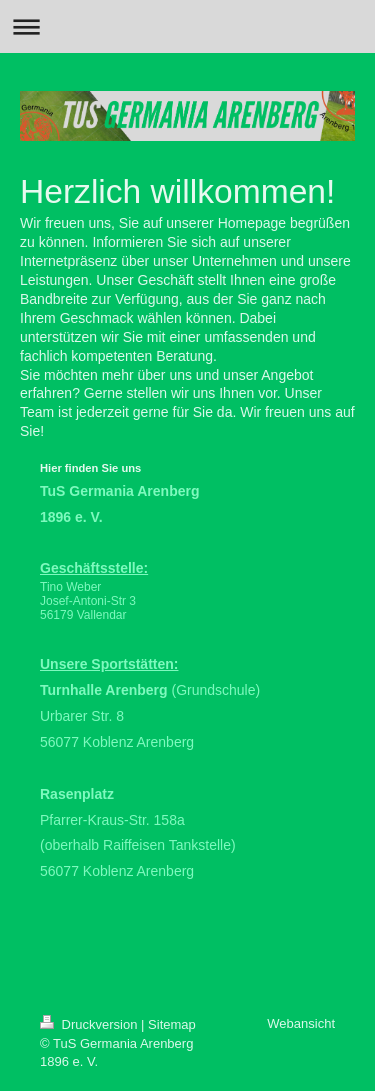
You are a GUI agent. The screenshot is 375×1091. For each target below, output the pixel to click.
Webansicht (301, 1023)
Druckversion (90, 1024)
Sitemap (172, 1024)
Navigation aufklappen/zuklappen (187, 26)
